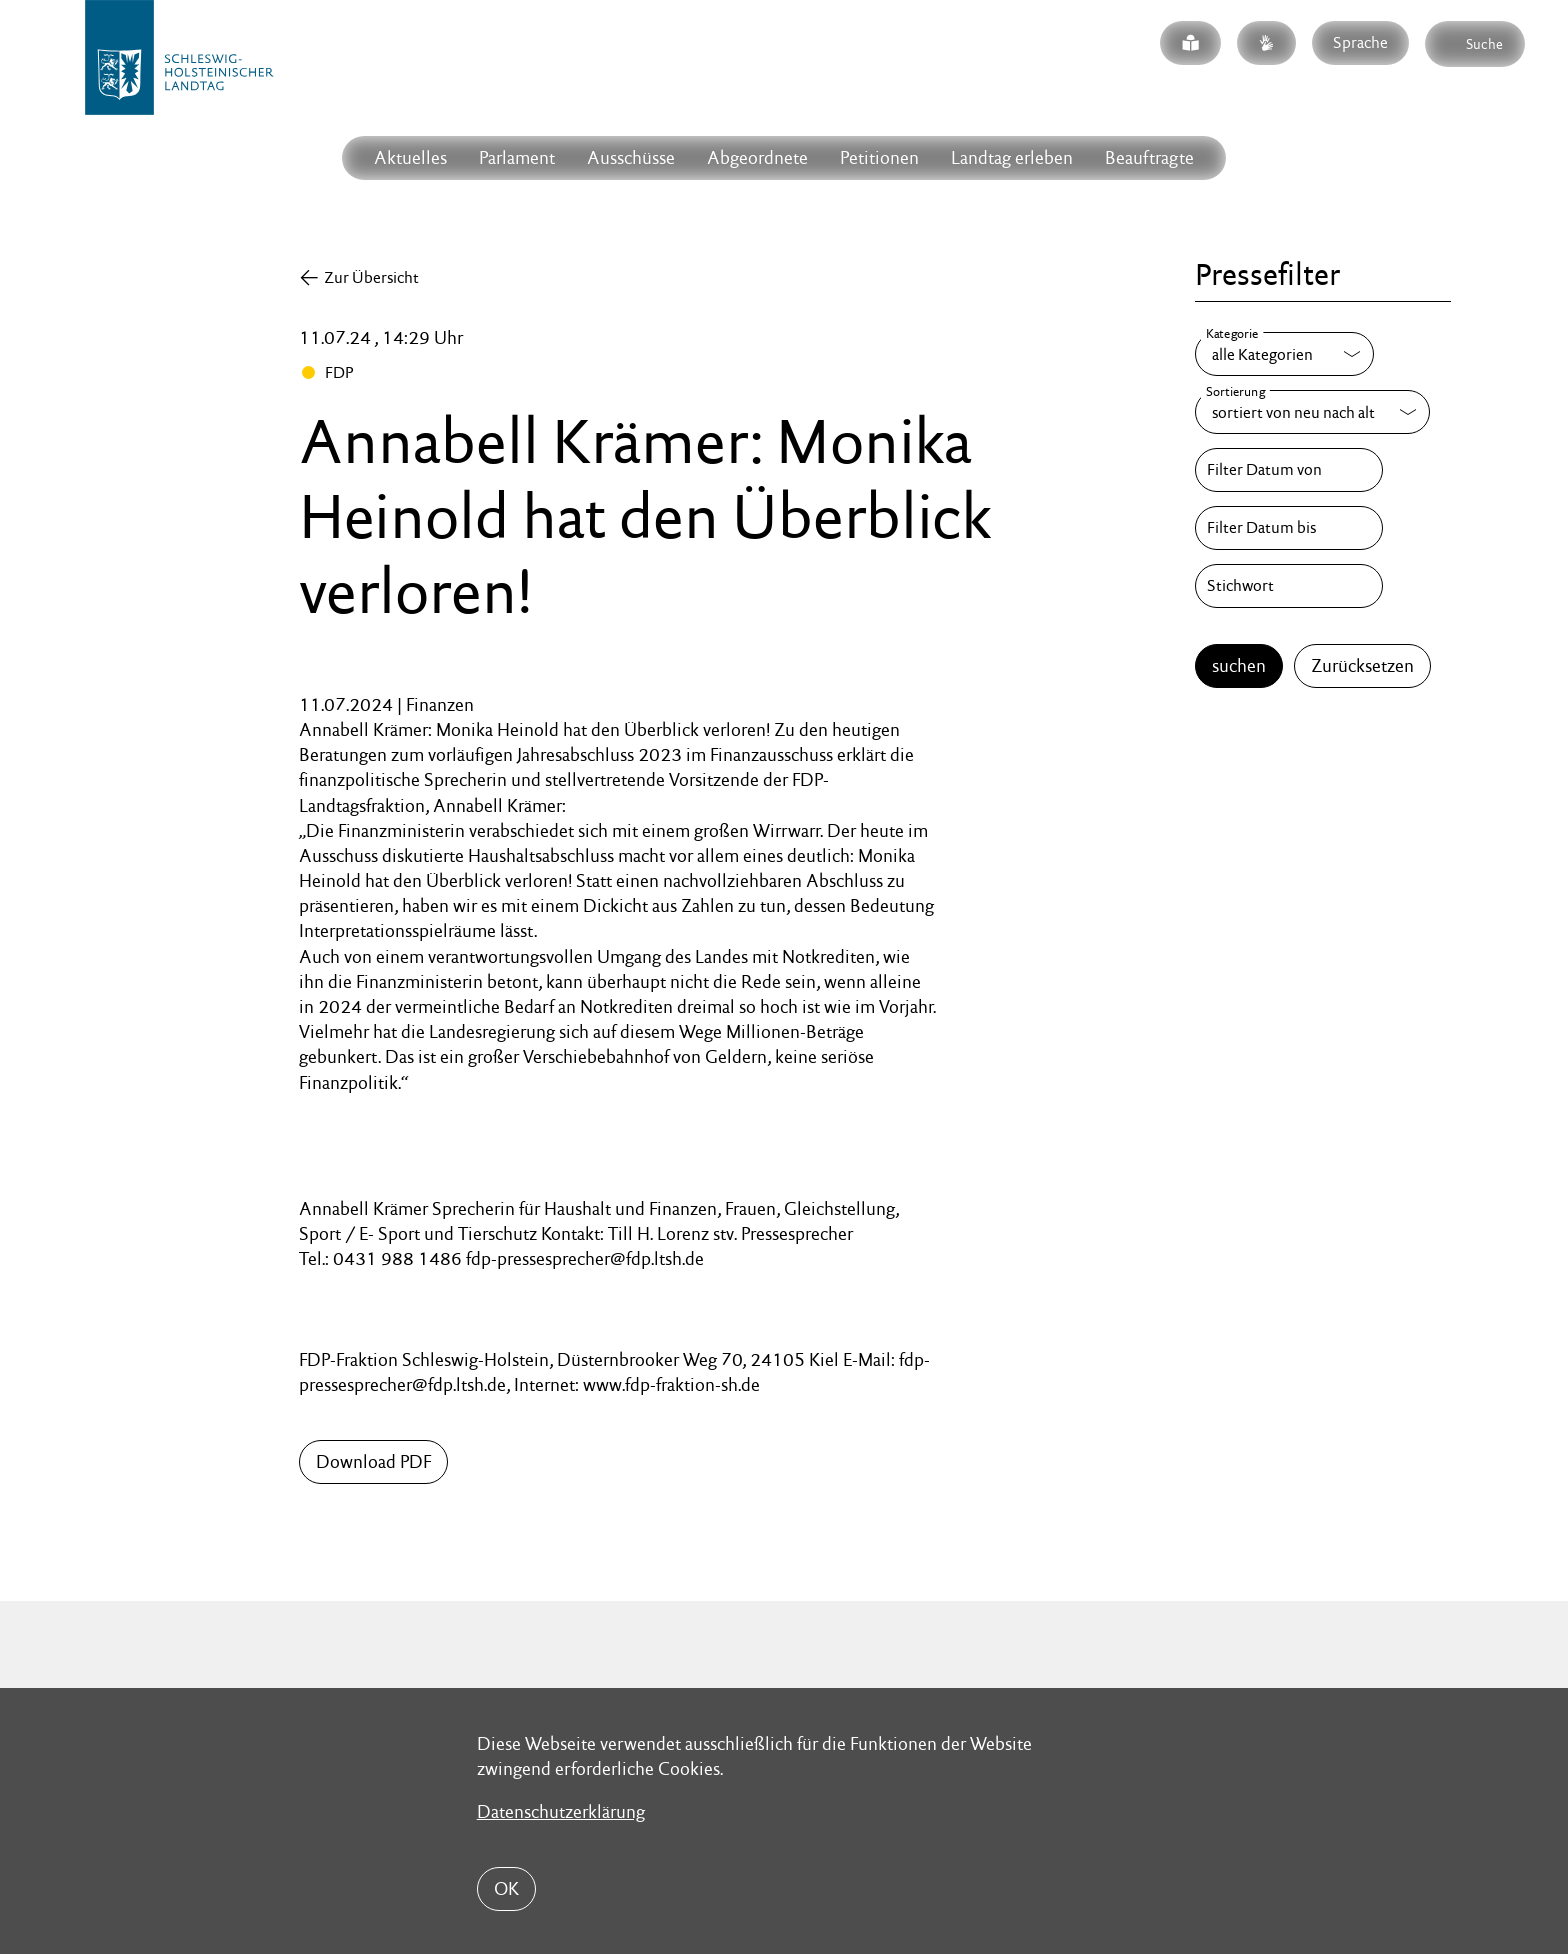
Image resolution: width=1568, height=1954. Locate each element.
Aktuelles (410, 157)
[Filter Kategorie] (1284, 354)
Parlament (517, 157)
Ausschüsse (631, 157)
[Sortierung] (1312, 412)
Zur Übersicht (371, 277)
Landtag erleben (1012, 157)
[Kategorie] (1284, 354)
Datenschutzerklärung (561, 1811)
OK (506, 1888)
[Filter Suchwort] (1289, 586)
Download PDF (373, 1461)
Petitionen (879, 157)
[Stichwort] (1289, 586)
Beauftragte (1149, 157)
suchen (1239, 665)
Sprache (1360, 42)
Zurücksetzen (1362, 665)
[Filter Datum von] (1289, 470)
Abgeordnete (757, 157)
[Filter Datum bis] (1289, 528)
